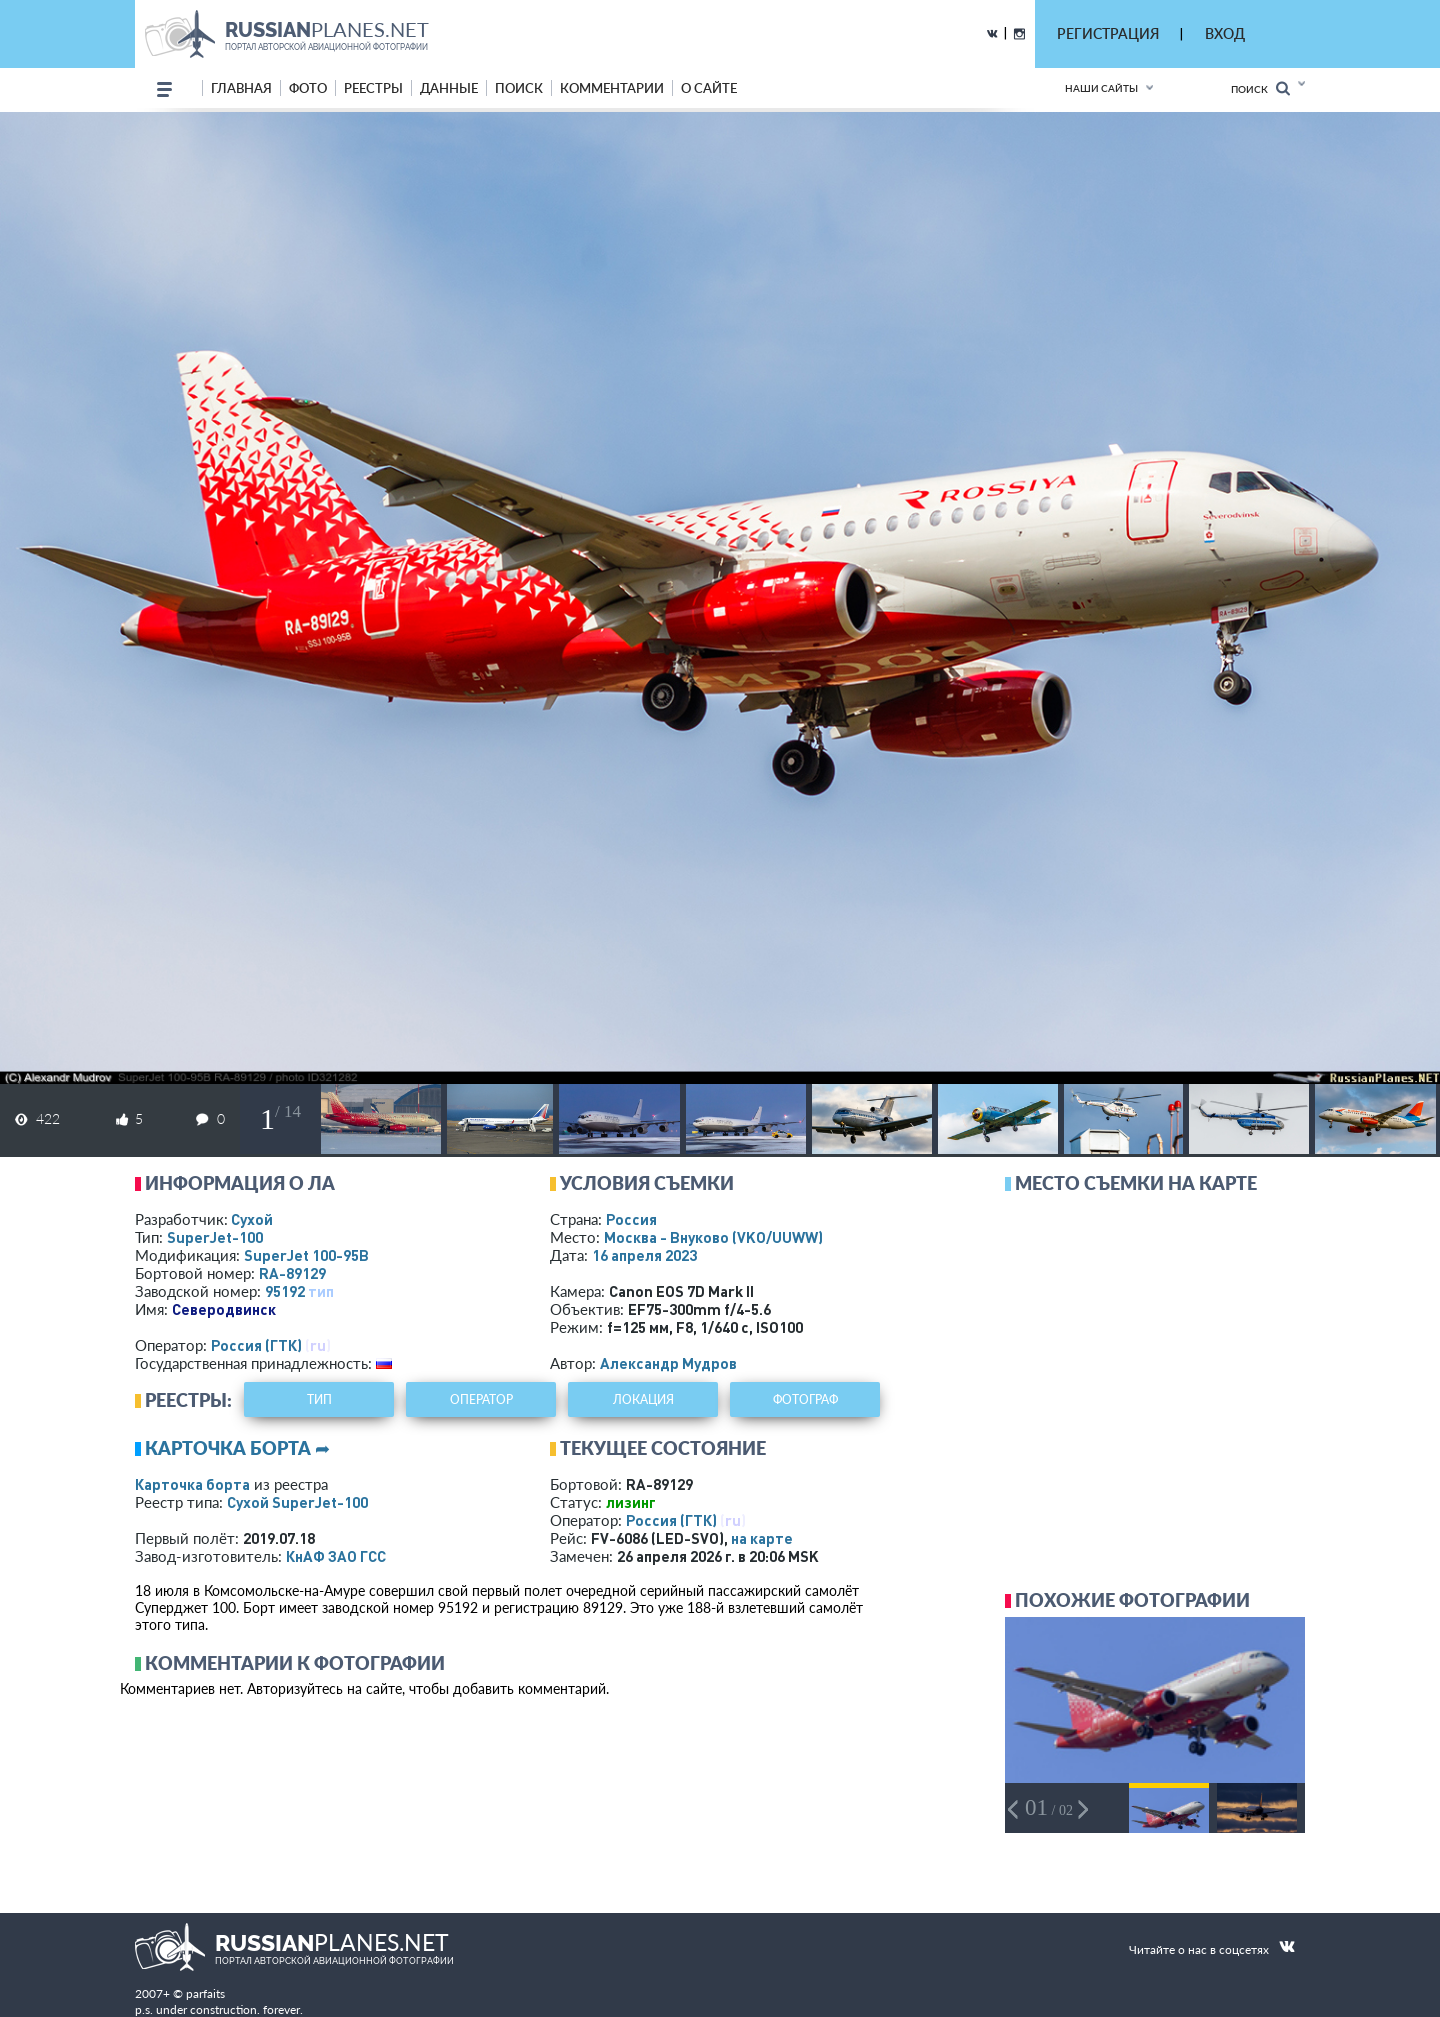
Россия (631, 1219)
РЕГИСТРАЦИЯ (1108, 33)
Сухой (252, 1219)
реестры (373, 88)
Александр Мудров (668, 1363)
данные (449, 88)
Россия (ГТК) (256, 1345)
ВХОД (1225, 33)
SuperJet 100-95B (306, 1255)
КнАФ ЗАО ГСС (336, 1556)
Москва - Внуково (713, 1237)
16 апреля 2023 (644, 1255)
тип (321, 1291)
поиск (519, 88)
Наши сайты (1101, 88)
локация (643, 1399)
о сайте (709, 88)
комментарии (612, 88)
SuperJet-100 (215, 1237)
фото (308, 88)
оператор (481, 1399)
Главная (241, 88)
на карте (762, 1538)
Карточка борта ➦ (237, 1448)
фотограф (805, 1399)
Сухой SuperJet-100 (297, 1502)
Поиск (1260, 88)
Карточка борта (192, 1484)
